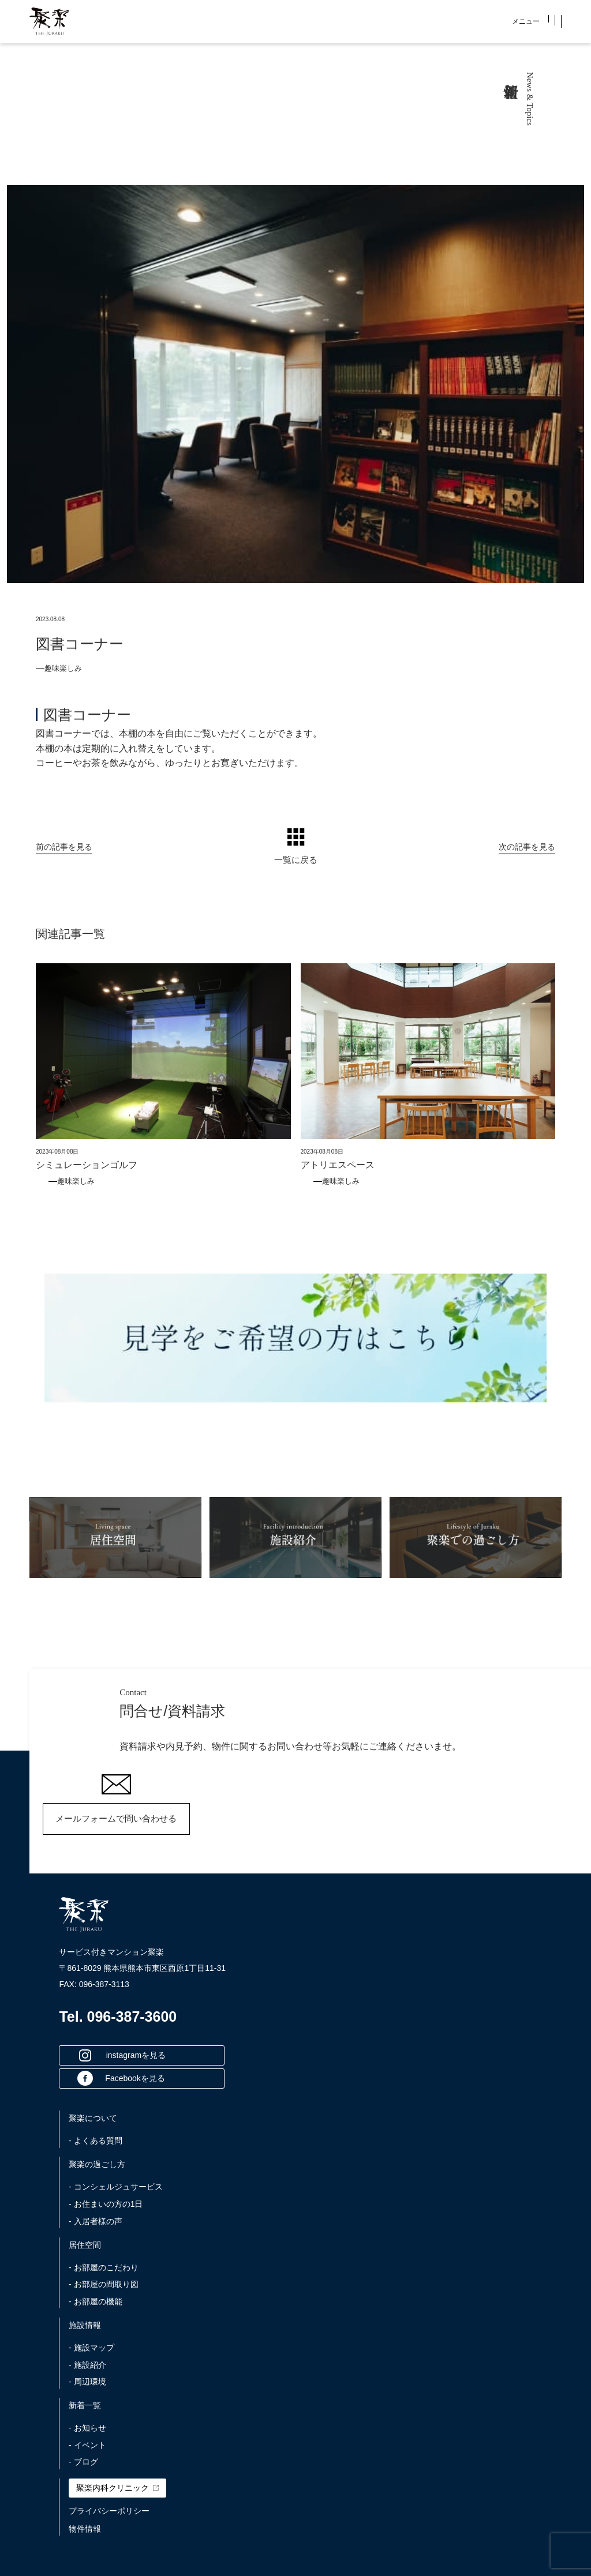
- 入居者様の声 (95, 2221)
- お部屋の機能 (95, 2301)
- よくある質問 (95, 2140)
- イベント (87, 2445)
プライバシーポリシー (109, 2510)
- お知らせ (87, 2427)
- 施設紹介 (87, 2365)
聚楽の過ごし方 (97, 2164)
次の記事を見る (527, 846)
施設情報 (85, 2325)
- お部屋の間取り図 (104, 2284)
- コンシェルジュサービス (116, 2186)
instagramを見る (122, 2055)
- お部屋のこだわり (104, 2267)
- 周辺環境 (87, 2381)
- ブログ (83, 2461)
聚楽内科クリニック (117, 2487)
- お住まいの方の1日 (106, 2204)
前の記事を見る (64, 846)
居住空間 (85, 2245)
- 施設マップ (91, 2347)
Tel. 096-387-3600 (118, 2016)
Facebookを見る (120, 2078)
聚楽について (93, 2118)
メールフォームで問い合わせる (116, 1818)
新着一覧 (85, 2405)
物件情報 (85, 2528)
